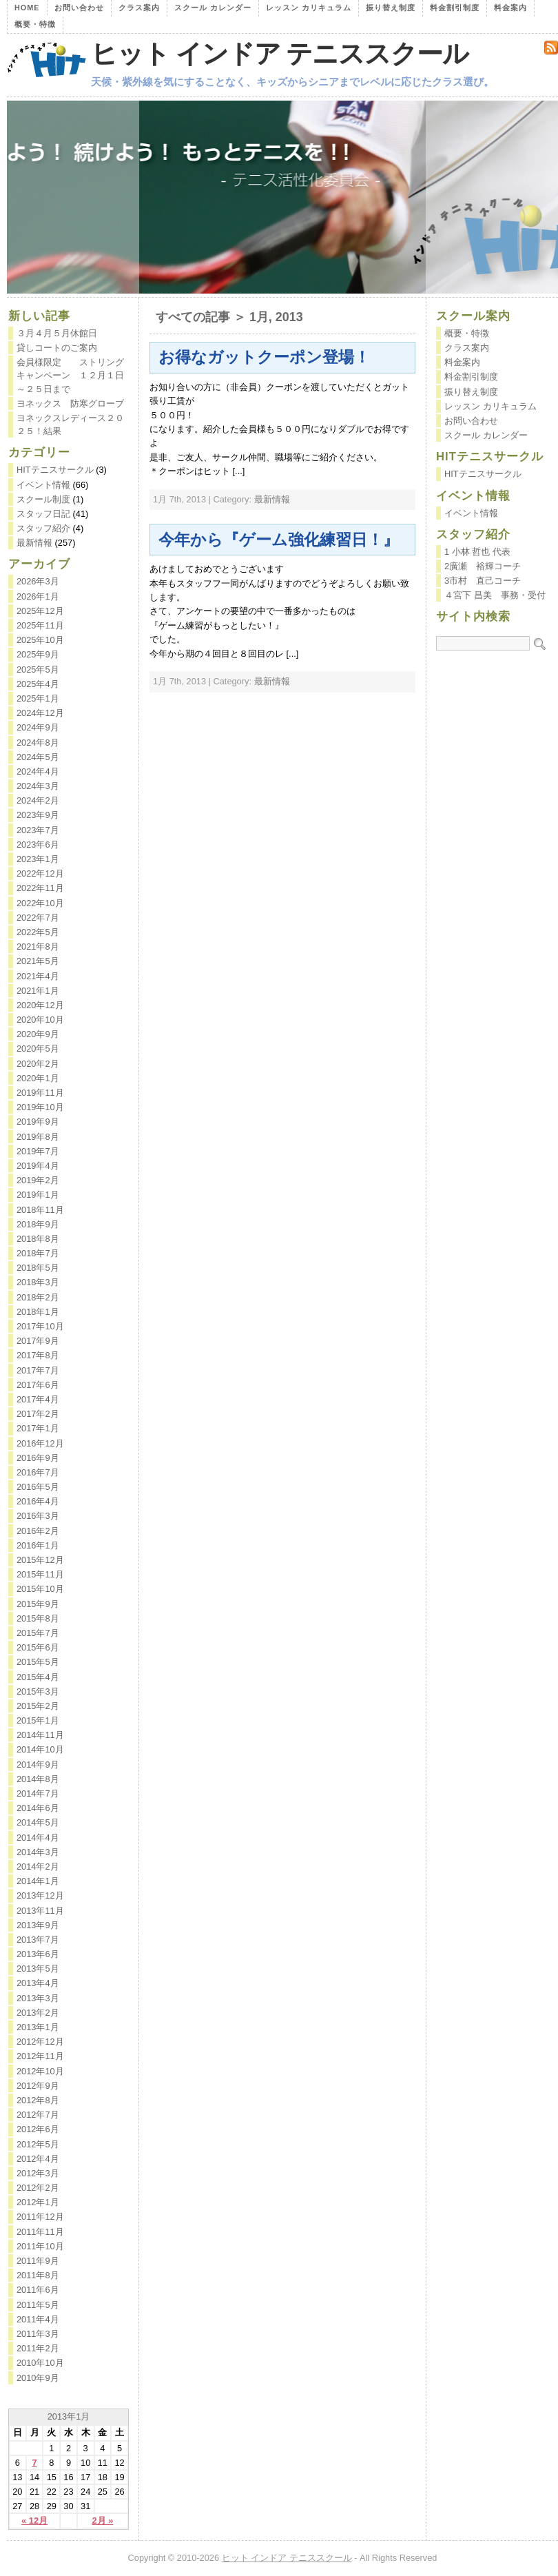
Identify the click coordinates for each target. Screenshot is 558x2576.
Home (27, 7)
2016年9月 (38, 1458)
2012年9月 (38, 2086)
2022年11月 (40, 888)
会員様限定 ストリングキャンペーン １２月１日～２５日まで (70, 375)
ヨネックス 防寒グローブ (70, 403)
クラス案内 (139, 7)
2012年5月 (38, 2144)
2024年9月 (38, 727)
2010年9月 (38, 2378)
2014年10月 (40, 1749)
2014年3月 (38, 1852)
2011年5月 (38, 2305)
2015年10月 (40, 1589)
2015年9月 (38, 1604)
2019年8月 (38, 1137)
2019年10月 (40, 1107)
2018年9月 (38, 1224)
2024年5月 (38, 757)
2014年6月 (38, 1808)
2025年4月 (38, 684)
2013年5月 (38, 1968)
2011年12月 (40, 2216)
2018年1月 (38, 1312)
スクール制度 (43, 499)
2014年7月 (38, 1793)
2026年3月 (38, 581)
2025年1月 (38, 698)
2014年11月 (40, 1735)
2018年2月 (38, 1297)
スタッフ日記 (43, 514)
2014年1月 (38, 1881)
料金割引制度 (454, 7)
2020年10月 (40, 1019)
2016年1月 (38, 1545)
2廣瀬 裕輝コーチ (482, 566)
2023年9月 (38, 815)
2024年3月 (38, 786)
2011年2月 (38, 2348)
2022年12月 (40, 873)
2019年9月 (38, 1121)
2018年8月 (38, 1239)
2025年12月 (40, 611)
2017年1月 (38, 1428)
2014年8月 (38, 1779)
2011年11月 (40, 2232)
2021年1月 (38, 990)
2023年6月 (38, 844)
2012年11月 (40, 2056)
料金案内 (510, 7)
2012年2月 (38, 2188)
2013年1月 (38, 2027)
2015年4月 (38, 1677)
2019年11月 (40, 1092)
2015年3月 (38, 1691)
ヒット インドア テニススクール (279, 53)
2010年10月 (40, 2363)
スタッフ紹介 (43, 528)
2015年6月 (38, 1647)
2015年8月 (38, 1618)
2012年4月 (38, 2159)
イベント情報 (43, 485)
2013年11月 (40, 1910)
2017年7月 (38, 1370)
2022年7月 (38, 917)
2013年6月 (38, 1954)
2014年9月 (38, 1764)
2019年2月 (38, 1180)
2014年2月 (38, 1866)
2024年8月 (38, 742)
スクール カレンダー (212, 7)
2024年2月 (38, 800)
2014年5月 (38, 1822)
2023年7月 (38, 830)
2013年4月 (38, 1983)
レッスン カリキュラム (308, 7)
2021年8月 (38, 946)
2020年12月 (40, 1005)
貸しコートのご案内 (57, 348)
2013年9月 (38, 1925)
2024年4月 (38, 771)
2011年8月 (38, 2275)
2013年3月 (38, 1998)
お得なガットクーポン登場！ (264, 357)
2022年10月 (40, 903)
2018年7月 (38, 1253)
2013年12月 (40, 1895)
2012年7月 (38, 2114)
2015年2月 (38, 1706)
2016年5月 (38, 1487)
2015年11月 (40, 1574)
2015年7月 (38, 1633)
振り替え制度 (390, 7)
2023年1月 (38, 859)
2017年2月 (38, 1414)
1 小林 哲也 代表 (477, 551)
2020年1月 (38, 1078)
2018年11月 (40, 1210)
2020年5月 (38, 1048)
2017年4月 (38, 1399)
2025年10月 (40, 640)
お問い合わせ (79, 7)
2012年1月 (38, 2202)
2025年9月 (38, 654)
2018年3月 (38, 1282)
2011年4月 (38, 2319)
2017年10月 (40, 1326)
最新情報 (272, 499)
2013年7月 (38, 1939)
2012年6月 (38, 2129)
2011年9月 (38, 2261)
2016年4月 (38, 1501)
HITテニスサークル (55, 469)
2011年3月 (38, 2334)
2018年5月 (38, 1268)
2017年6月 (38, 1385)
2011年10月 (40, 2246)
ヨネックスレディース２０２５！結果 (70, 424)
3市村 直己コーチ (482, 580)
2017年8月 (38, 1355)
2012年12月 (40, 2041)
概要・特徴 (35, 24)
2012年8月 (38, 2100)
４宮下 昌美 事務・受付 (495, 595)
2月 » (103, 2520)
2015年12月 (40, 1560)
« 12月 (34, 2520)
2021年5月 (38, 961)
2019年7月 (38, 1151)
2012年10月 (40, 2071)
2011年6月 (38, 2289)
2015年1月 (38, 1720)
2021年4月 (38, 976)
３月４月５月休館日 (57, 333)
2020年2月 (38, 1064)
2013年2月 (38, 2012)
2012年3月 (38, 2173)
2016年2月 (38, 1531)
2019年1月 (38, 1194)
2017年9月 (38, 1341)
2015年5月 (38, 1662)
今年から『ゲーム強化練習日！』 (278, 540)
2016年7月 (38, 1472)
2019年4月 (38, 1166)
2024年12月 (40, 713)
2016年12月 (40, 1443)
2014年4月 (38, 1837)
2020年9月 (38, 1034)
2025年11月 (40, 625)
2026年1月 (38, 596)
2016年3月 (38, 1516)
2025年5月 (38, 669)
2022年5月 (38, 932)
